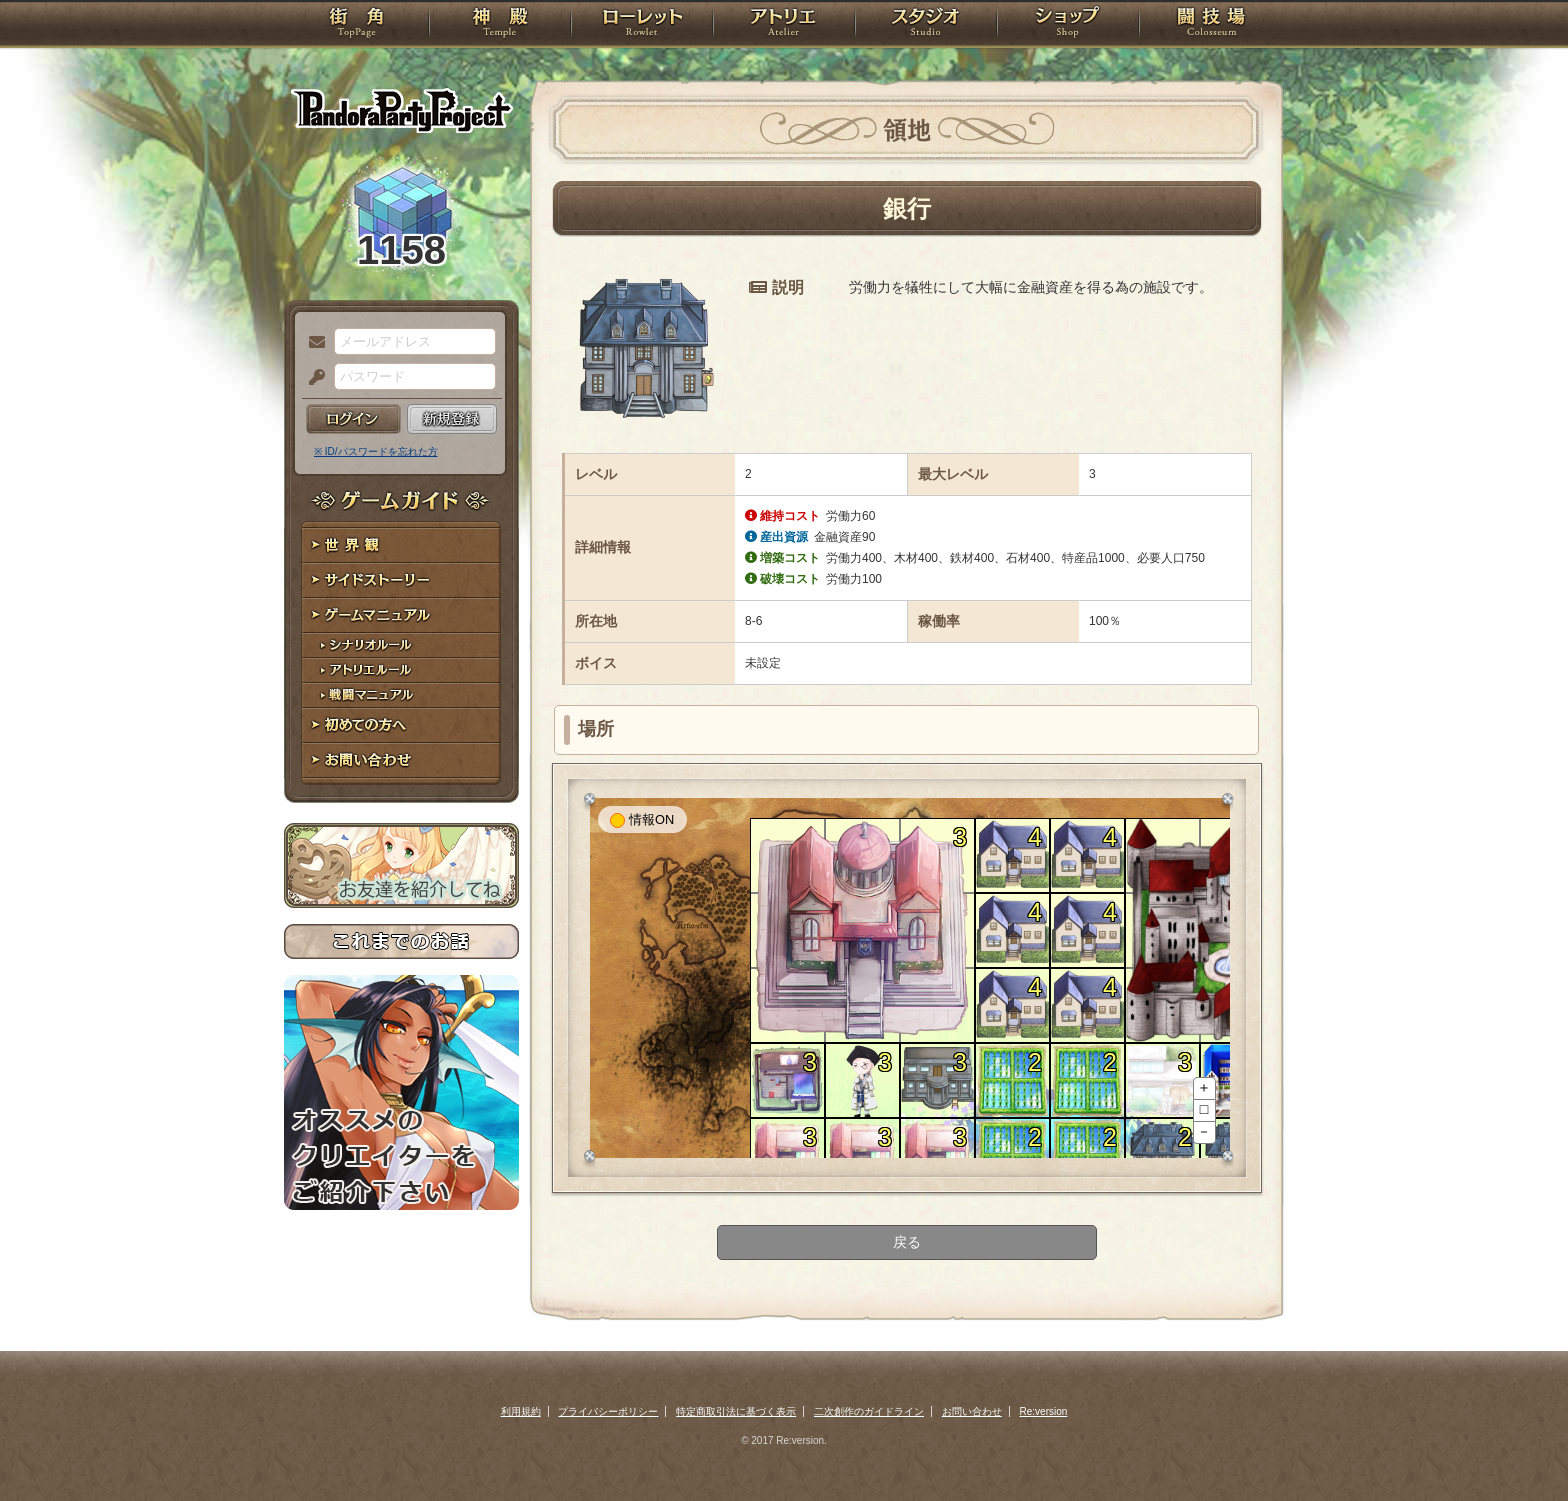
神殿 (500, 25)
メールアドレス (312, 343)
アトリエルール (401, 670)
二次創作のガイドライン (869, 1411)
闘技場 (1211, 25)
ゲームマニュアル (401, 615)
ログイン (353, 419)
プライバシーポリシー (608, 1411)
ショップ (1068, 25)
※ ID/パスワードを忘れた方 (376, 451)
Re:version (1044, 1411)
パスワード (312, 378)
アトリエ (784, 25)
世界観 (401, 545)
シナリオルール (401, 645)
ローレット (642, 25)
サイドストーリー (401, 580)
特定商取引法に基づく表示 (736, 1411)
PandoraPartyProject (401, 110)
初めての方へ (401, 725)
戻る (907, 1242)
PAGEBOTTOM (1518, 1446)
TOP (356, 25)
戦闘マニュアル (401, 695)
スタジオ (926, 25)
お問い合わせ (401, 760)
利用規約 (521, 1411)
